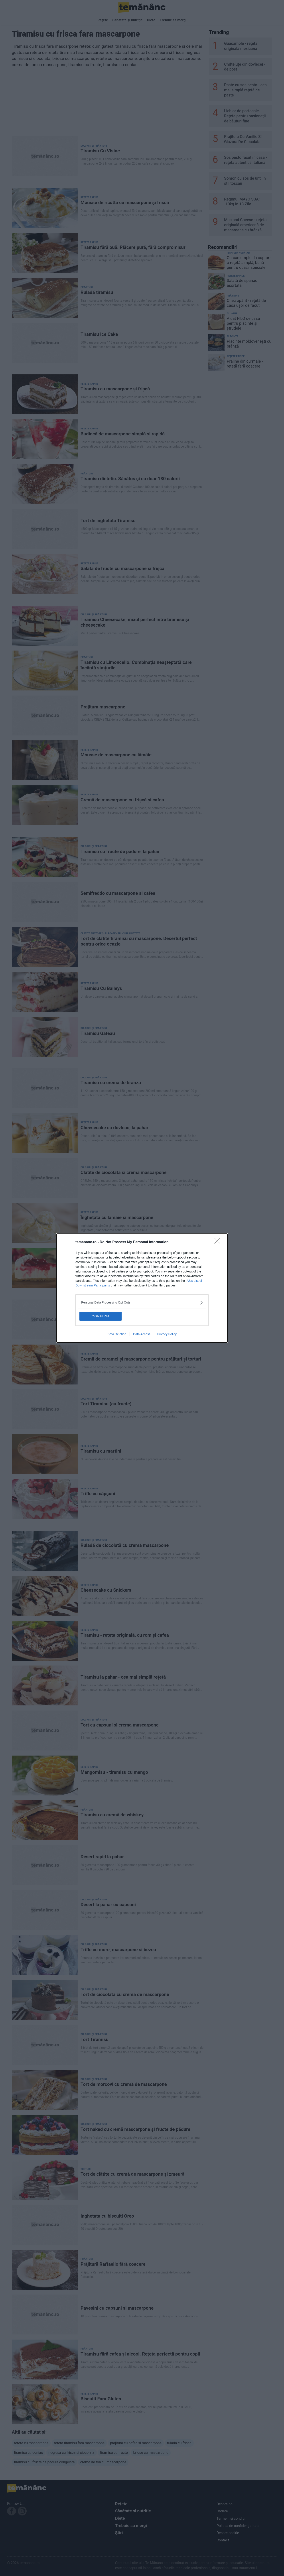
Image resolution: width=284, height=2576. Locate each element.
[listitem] (142, 1302)
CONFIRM (100, 1316)
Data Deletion (116, 1334)
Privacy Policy (167, 1334)
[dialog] (142, 1288)
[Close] (219, 1242)
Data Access (141, 1334)
